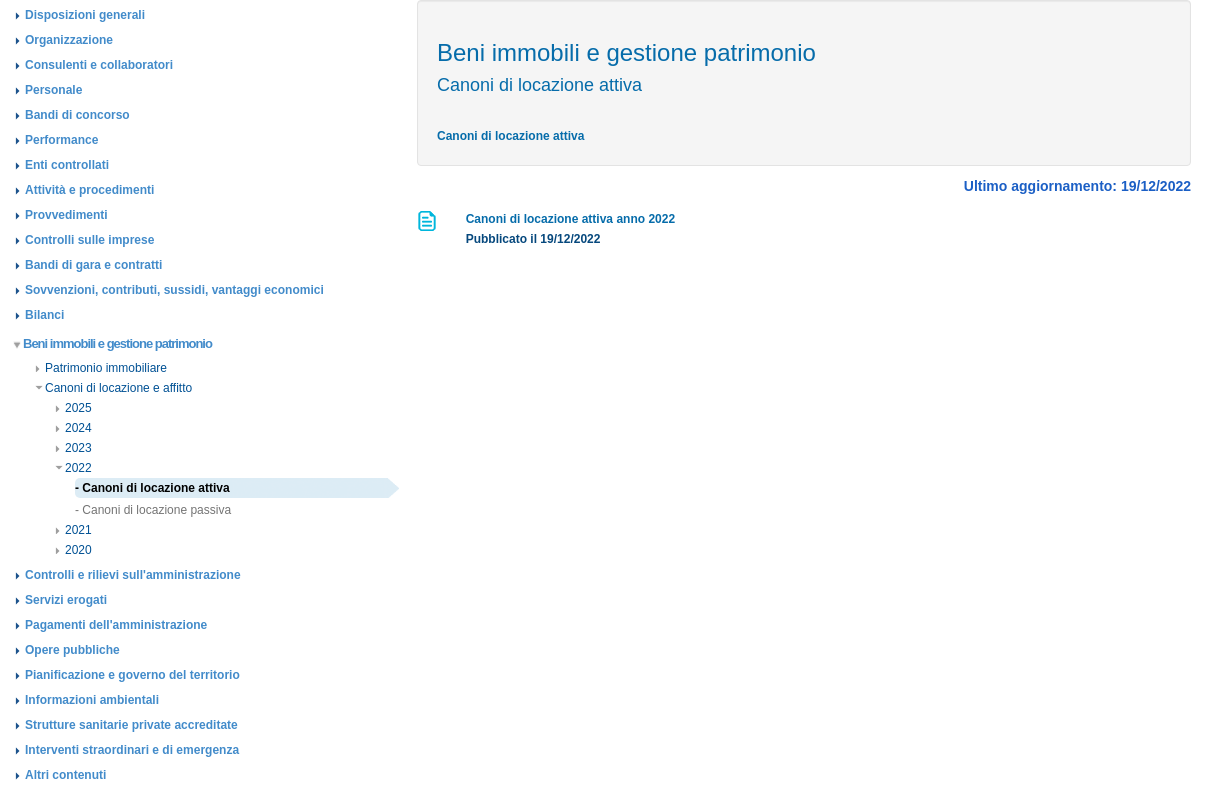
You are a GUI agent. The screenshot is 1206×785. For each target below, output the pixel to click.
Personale (53, 90)
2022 (73, 468)
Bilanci (44, 315)
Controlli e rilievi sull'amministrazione (133, 575)
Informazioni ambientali (92, 700)
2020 (73, 550)
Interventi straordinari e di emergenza (132, 750)
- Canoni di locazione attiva (152, 488)
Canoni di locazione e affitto (113, 388)
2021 (73, 530)
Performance (61, 140)
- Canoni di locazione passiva (153, 510)
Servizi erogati (66, 600)
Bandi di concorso (77, 115)
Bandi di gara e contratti (93, 265)
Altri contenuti (65, 775)
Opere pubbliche (72, 650)
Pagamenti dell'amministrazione (116, 625)
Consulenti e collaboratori (99, 65)
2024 (73, 428)
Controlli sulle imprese (89, 240)
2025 (73, 408)
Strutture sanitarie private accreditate (131, 725)
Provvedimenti (66, 215)
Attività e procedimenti (89, 190)
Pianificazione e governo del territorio (132, 675)
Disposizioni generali (85, 15)
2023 (73, 448)
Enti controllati (67, 165)
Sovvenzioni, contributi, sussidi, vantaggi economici (174, 290)
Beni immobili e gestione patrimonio (113, 343)
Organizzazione (69, 40)
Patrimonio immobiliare (101, 368)
